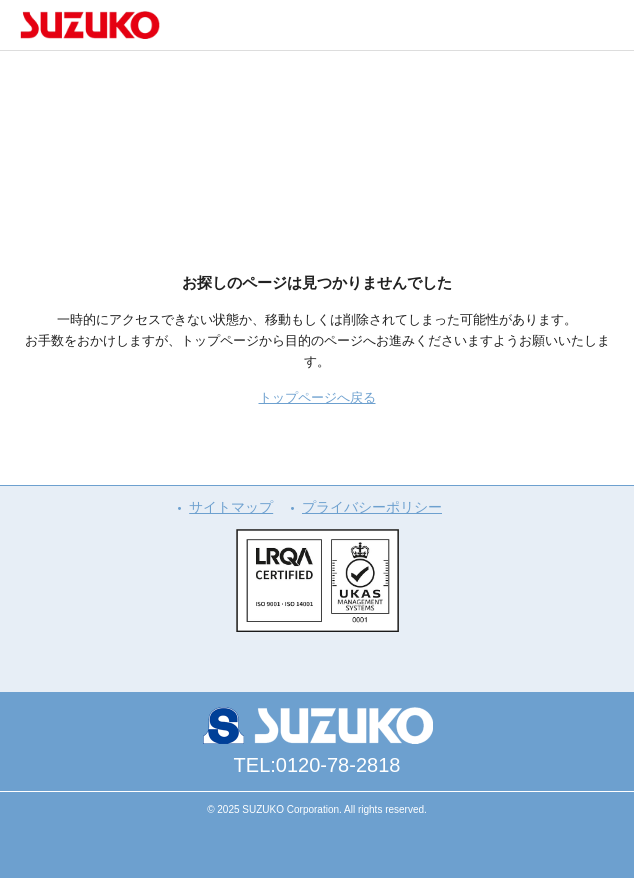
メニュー (609, 25)
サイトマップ (231, 507)
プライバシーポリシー (372, 507)
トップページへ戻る (317, 397)
